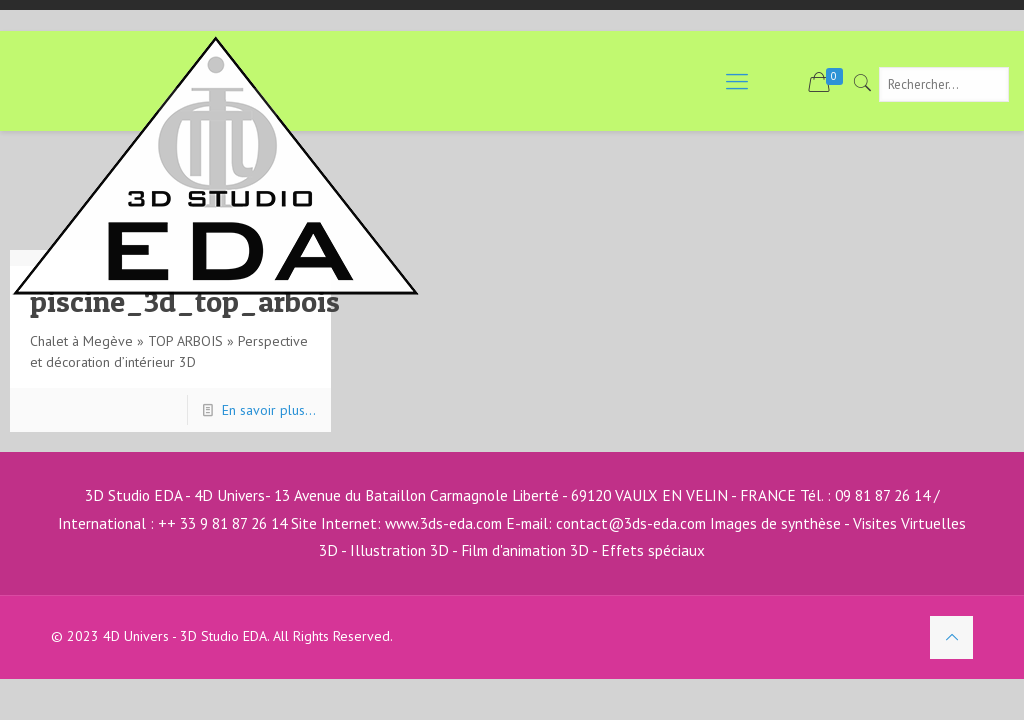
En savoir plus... (269, 410)
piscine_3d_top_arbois (185, 301)
